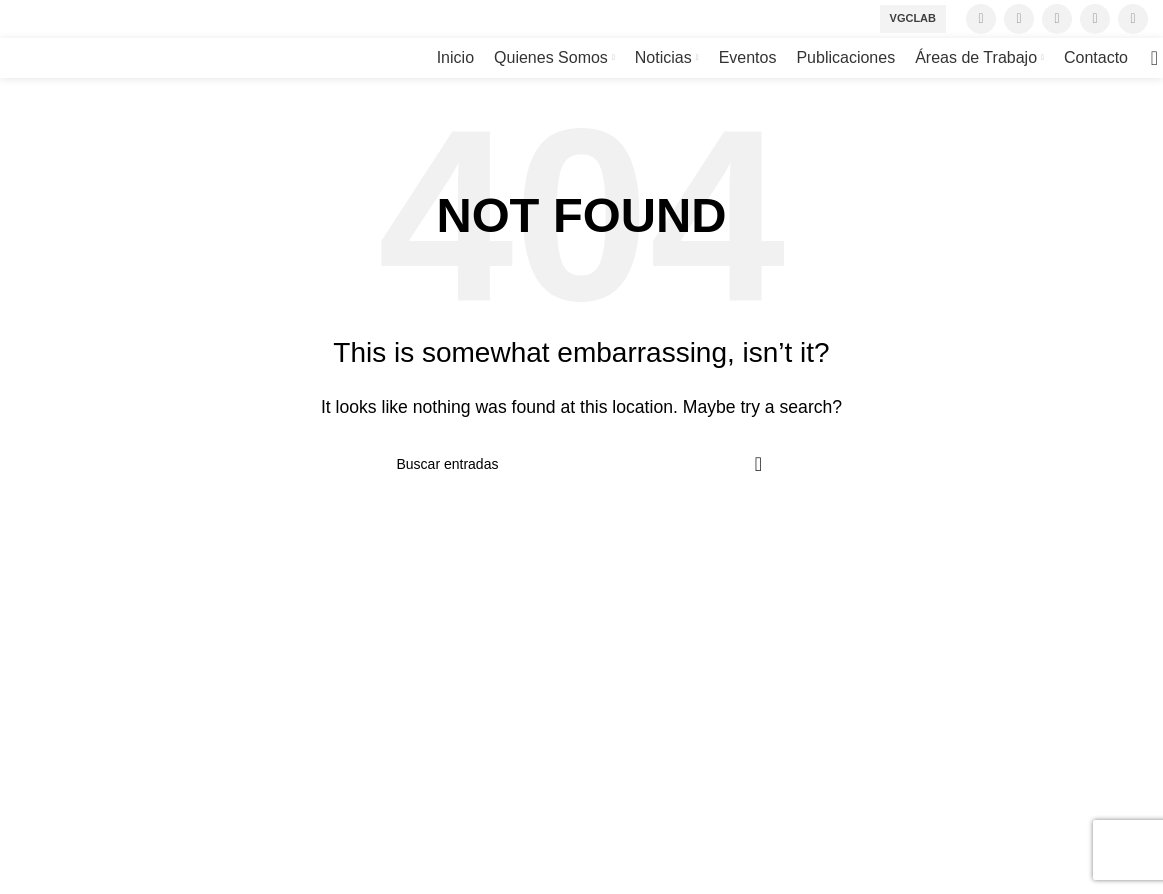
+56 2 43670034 (73, 732)
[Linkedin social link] (1133, 19)
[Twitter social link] (1019, 19)
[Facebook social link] (981, 19)
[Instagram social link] (1057, 19)
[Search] (1148, 58)
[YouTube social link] (1095, 19)
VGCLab (913, 18)
